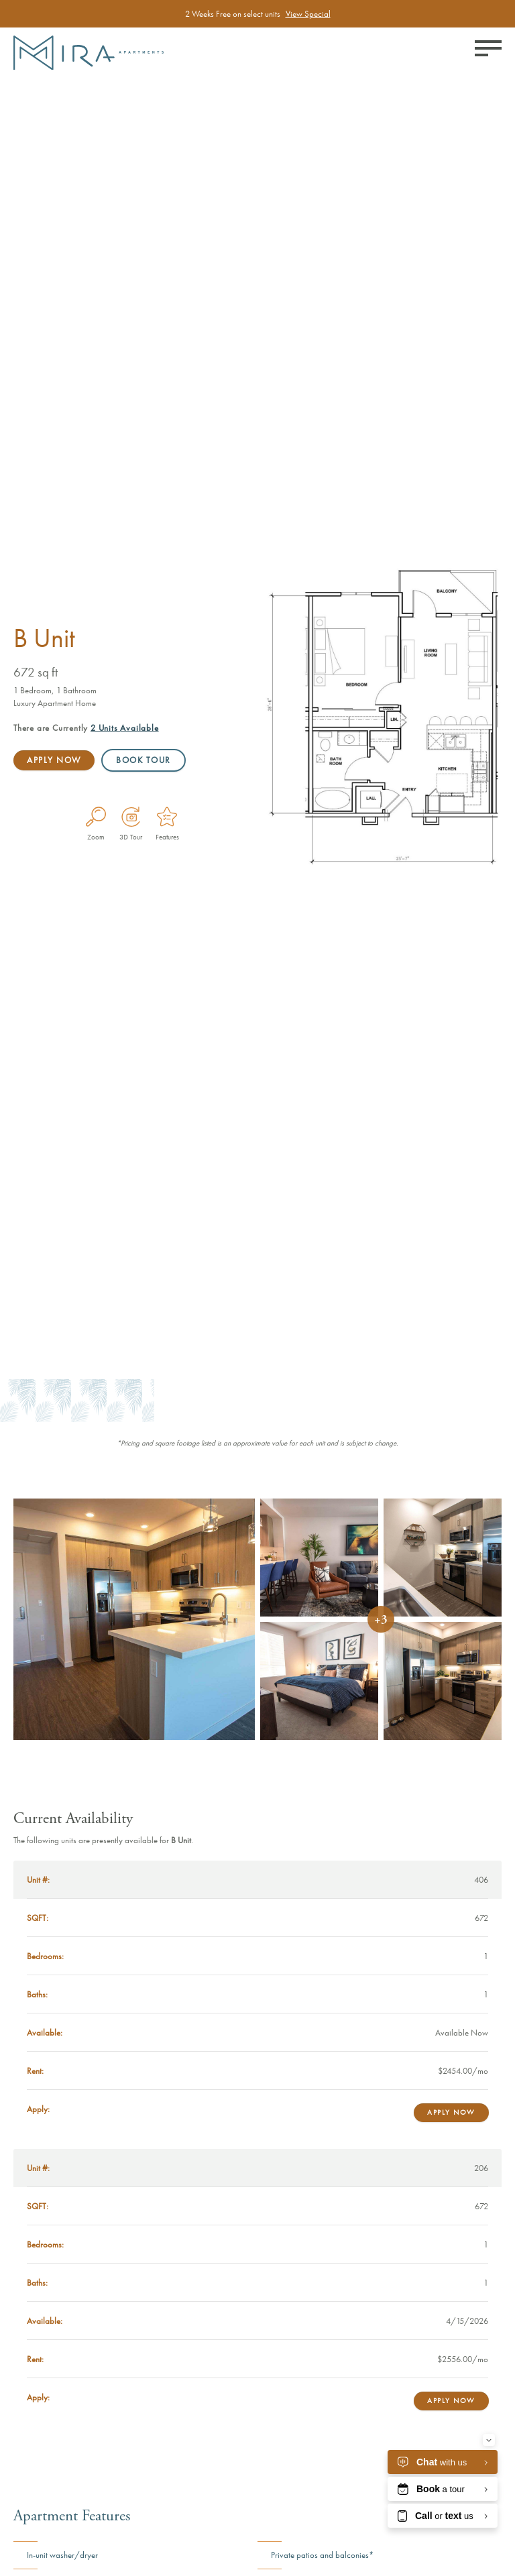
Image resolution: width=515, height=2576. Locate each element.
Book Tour (144, 760)
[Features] (167, 817)
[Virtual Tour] (130, 817)
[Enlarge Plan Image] (96, 817)
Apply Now (54, 760)
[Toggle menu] (488, 48)
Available (125, 728)
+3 (381, 1619)
